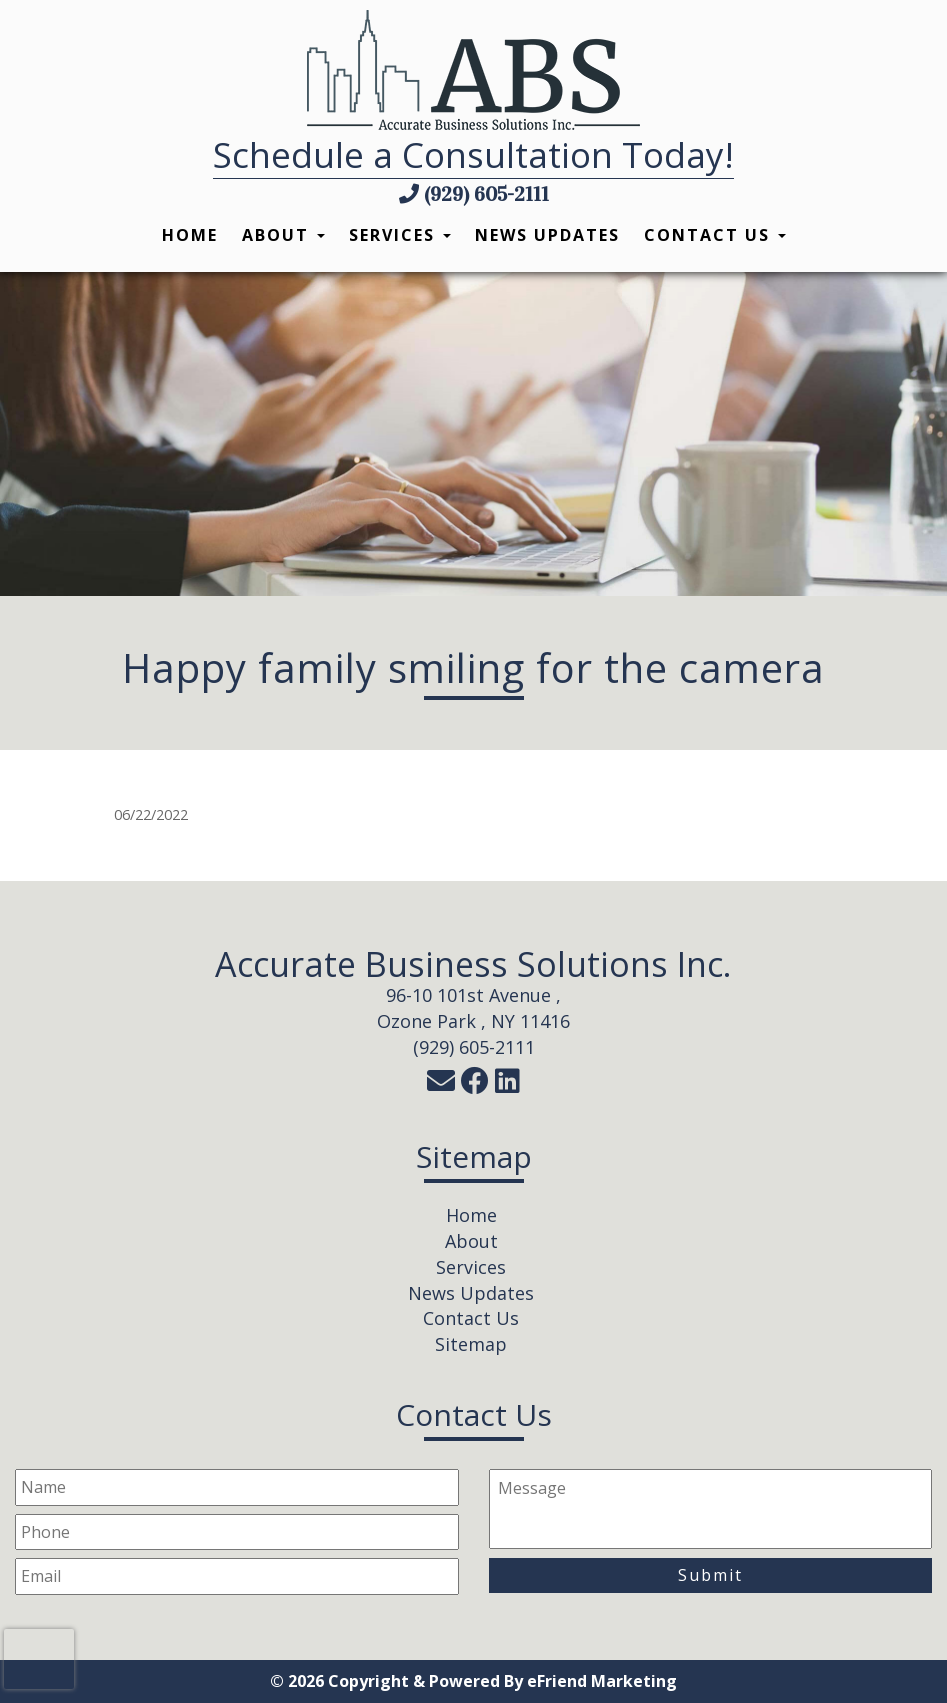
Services (400, 235)
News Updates (547, 235)
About (283, 235)
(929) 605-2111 (474, 194)
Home (190, 235)
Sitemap (471, 1344)
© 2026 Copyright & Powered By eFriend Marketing (473, 1681)
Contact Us (715, 235)
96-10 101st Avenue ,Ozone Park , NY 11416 (473, 1008)
